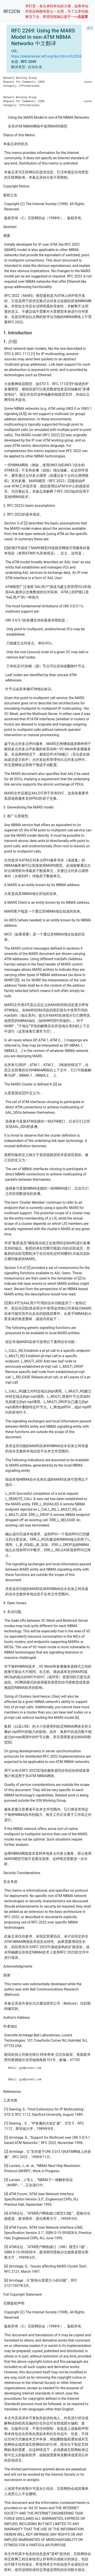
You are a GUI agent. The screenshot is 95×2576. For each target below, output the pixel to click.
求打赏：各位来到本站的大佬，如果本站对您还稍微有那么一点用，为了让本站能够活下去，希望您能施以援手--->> (56, 11)
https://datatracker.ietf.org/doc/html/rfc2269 (46, 56)
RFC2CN (12, 11)
